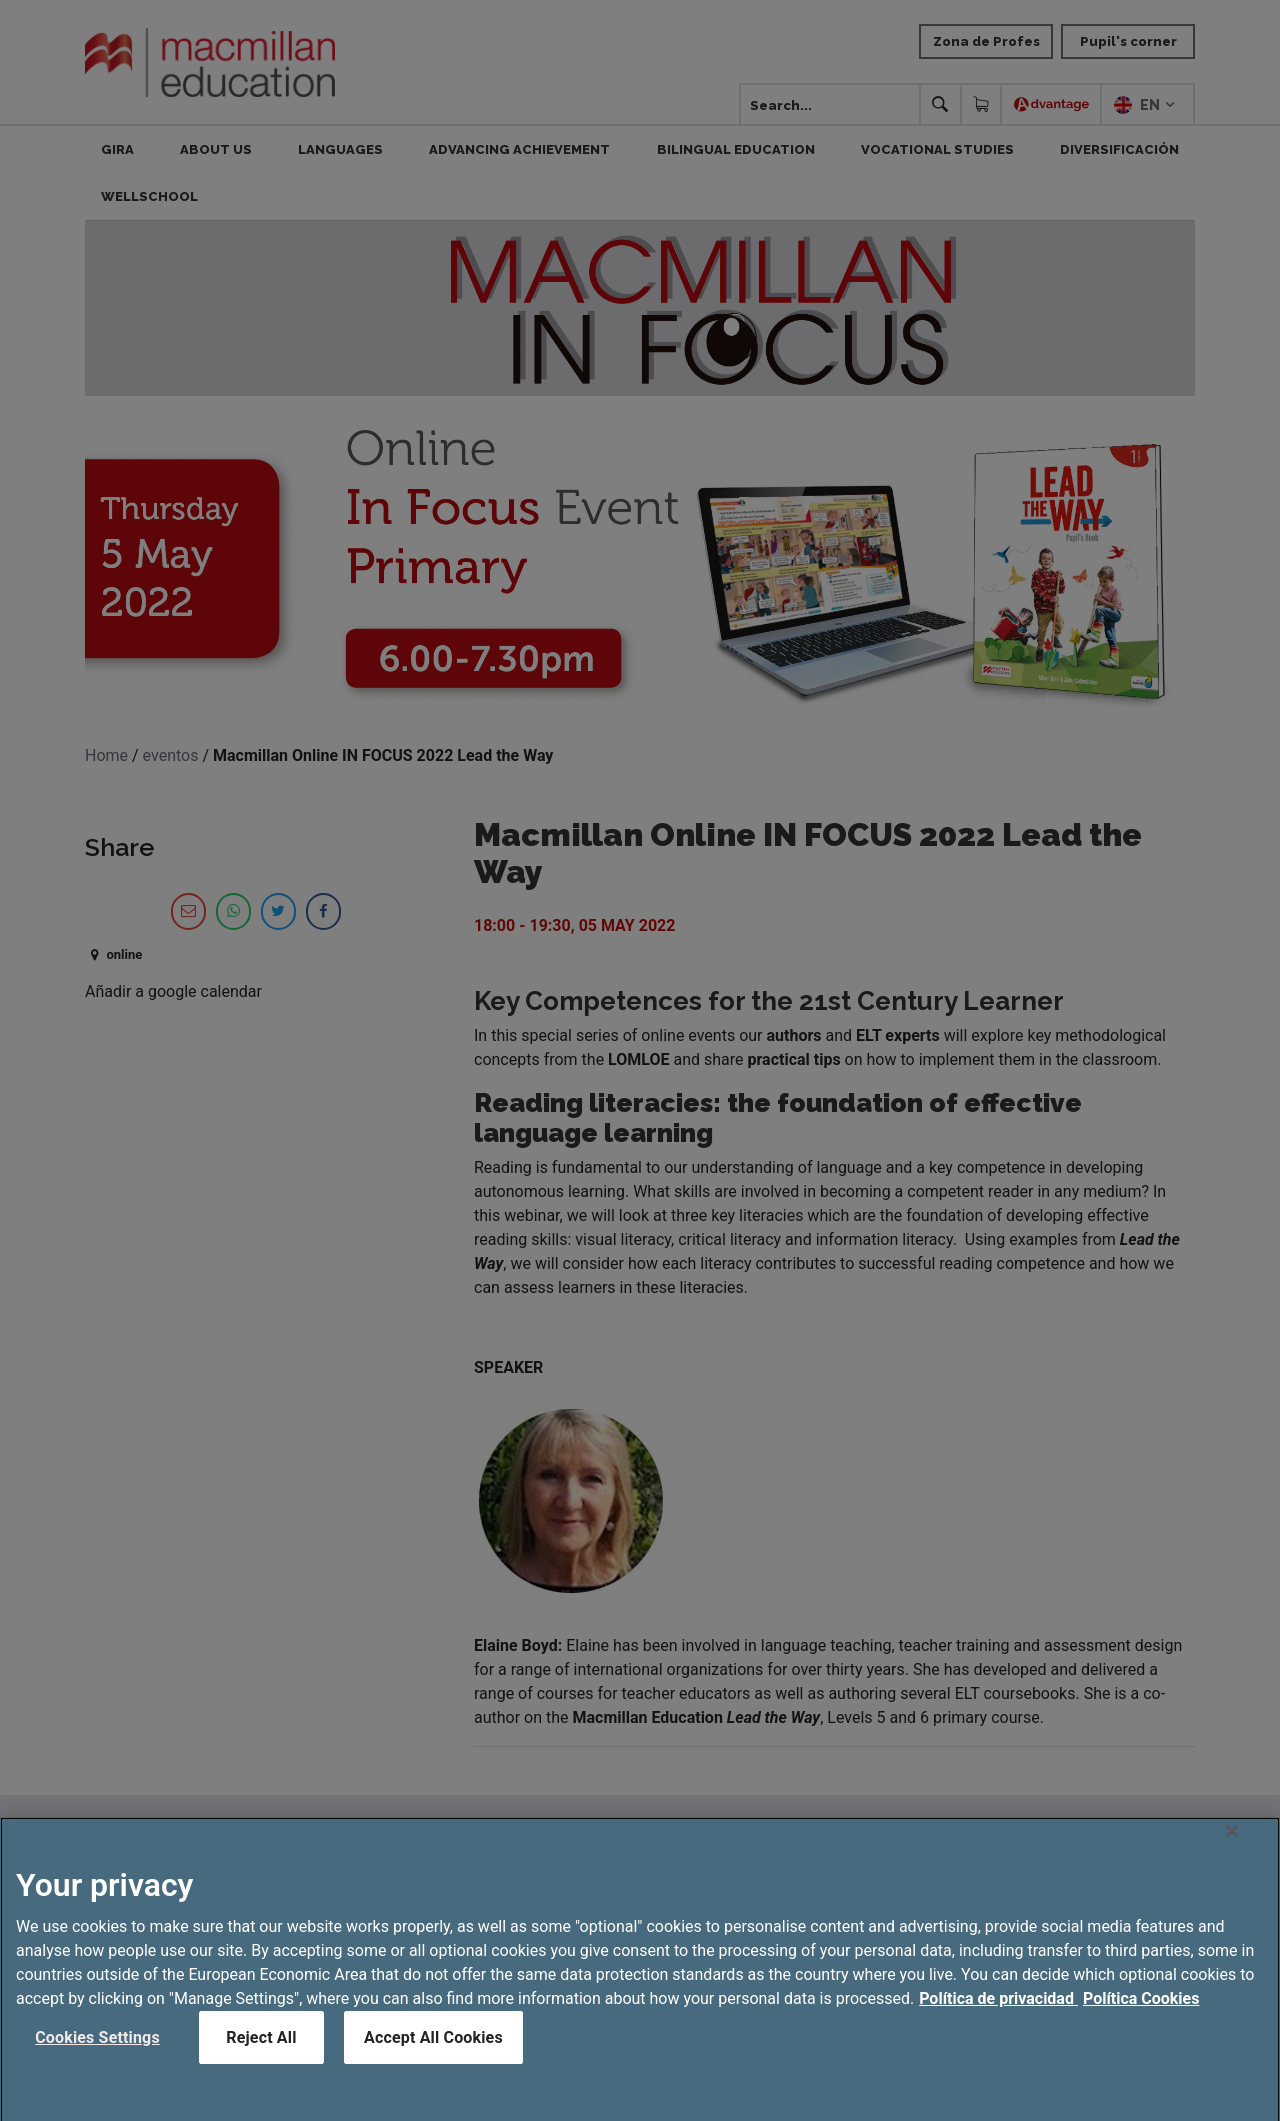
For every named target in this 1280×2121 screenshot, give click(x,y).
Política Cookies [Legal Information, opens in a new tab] (1141, 2017)
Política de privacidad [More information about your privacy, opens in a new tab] (998, 2017)
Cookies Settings (97, 2056)
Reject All (261, 2056)
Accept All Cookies (433, 2056)
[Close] (1232, 1850)
